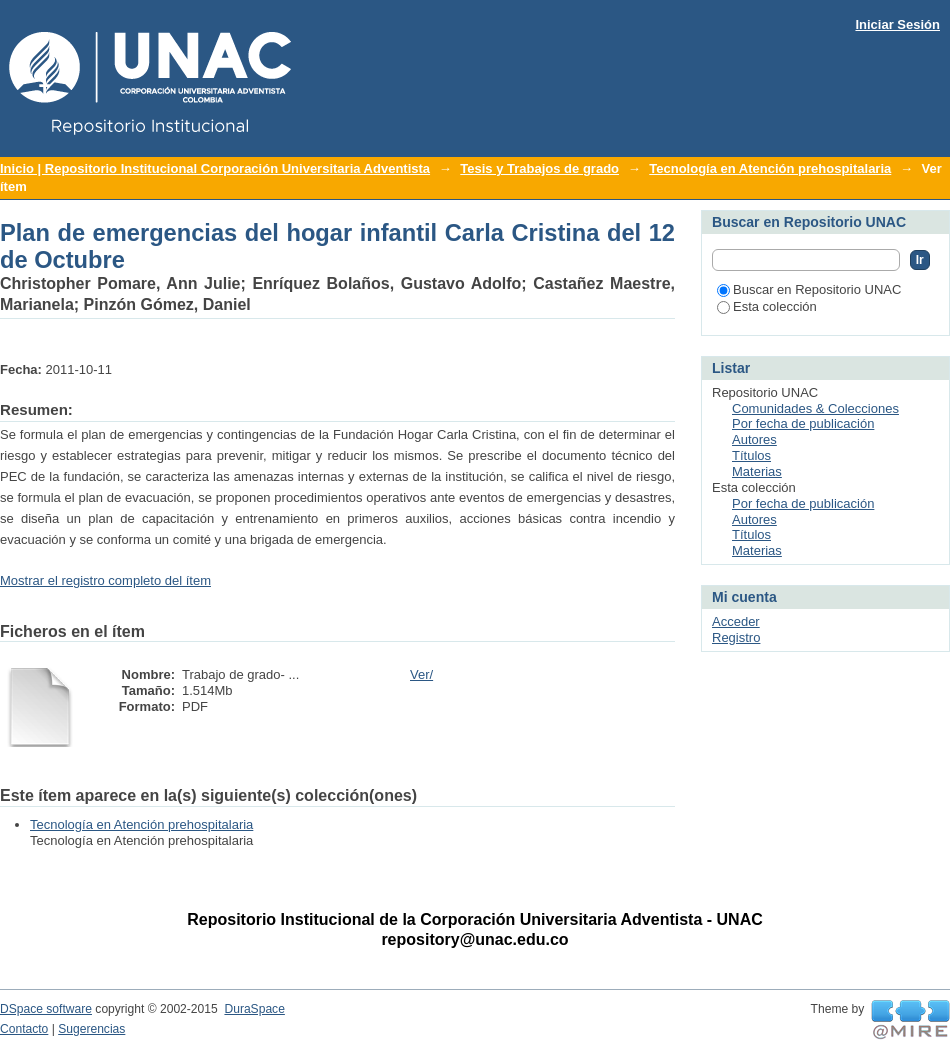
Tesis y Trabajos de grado (539, 168)
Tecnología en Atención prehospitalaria (770, 168)
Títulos (751, 455)
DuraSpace (254, 1009)
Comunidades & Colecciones (815, 408)
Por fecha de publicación (803, 423)
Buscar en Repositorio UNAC (809, 289)
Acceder (736, 621)
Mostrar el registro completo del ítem (105, 580)
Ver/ (421, 674)
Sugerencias (91, 1029)
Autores (754, 439)
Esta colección (767, 306)
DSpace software (46, 1009)
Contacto (24, 1029)
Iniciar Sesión (897, 24)
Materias (757, 471)
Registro (736, 637)
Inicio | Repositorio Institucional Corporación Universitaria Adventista (215, 168)
